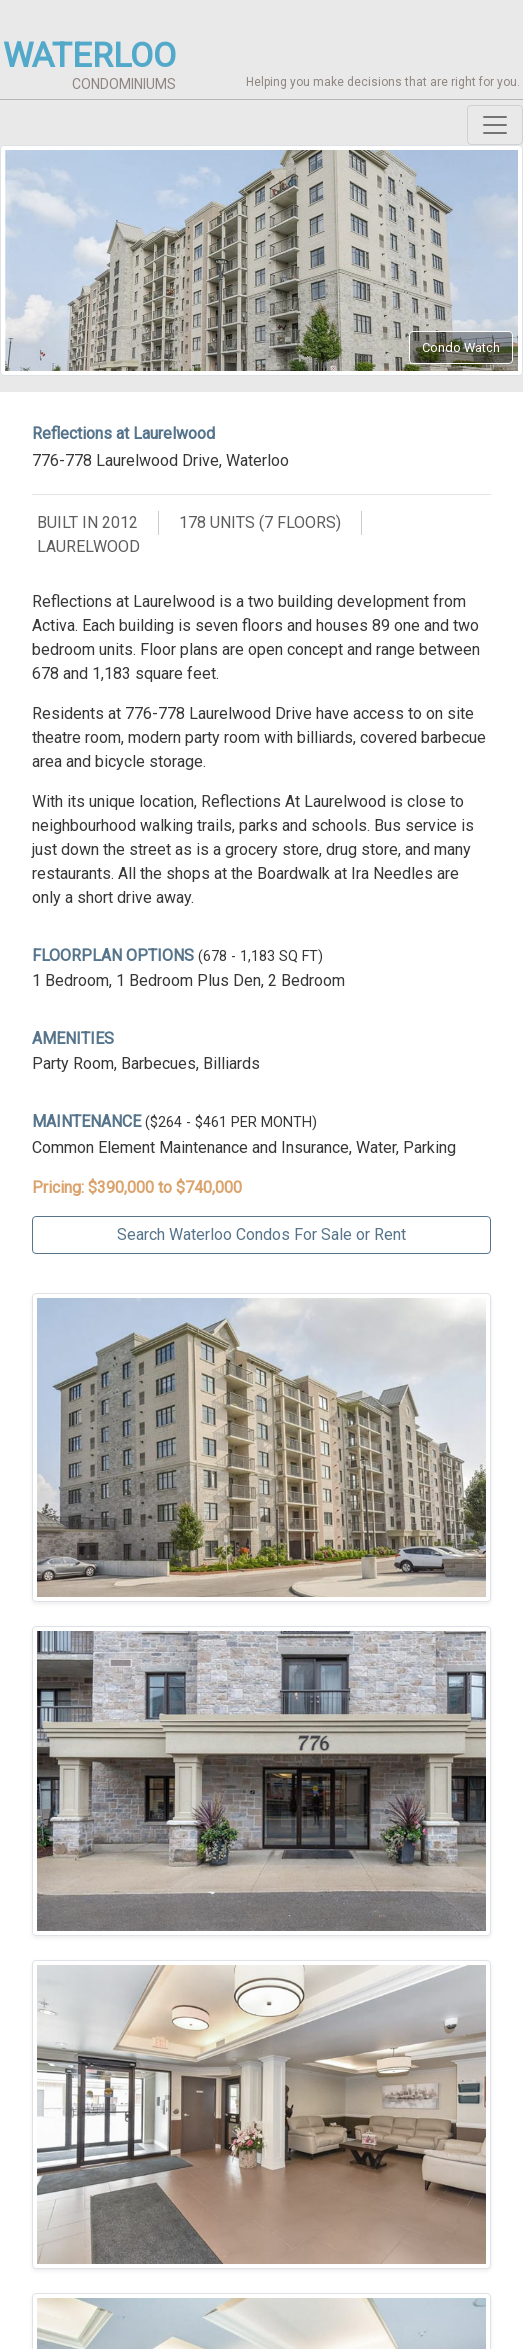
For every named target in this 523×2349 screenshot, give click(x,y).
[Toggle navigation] (495, 125)
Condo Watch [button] (461, 347)
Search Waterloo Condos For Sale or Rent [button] (261, 1234)
